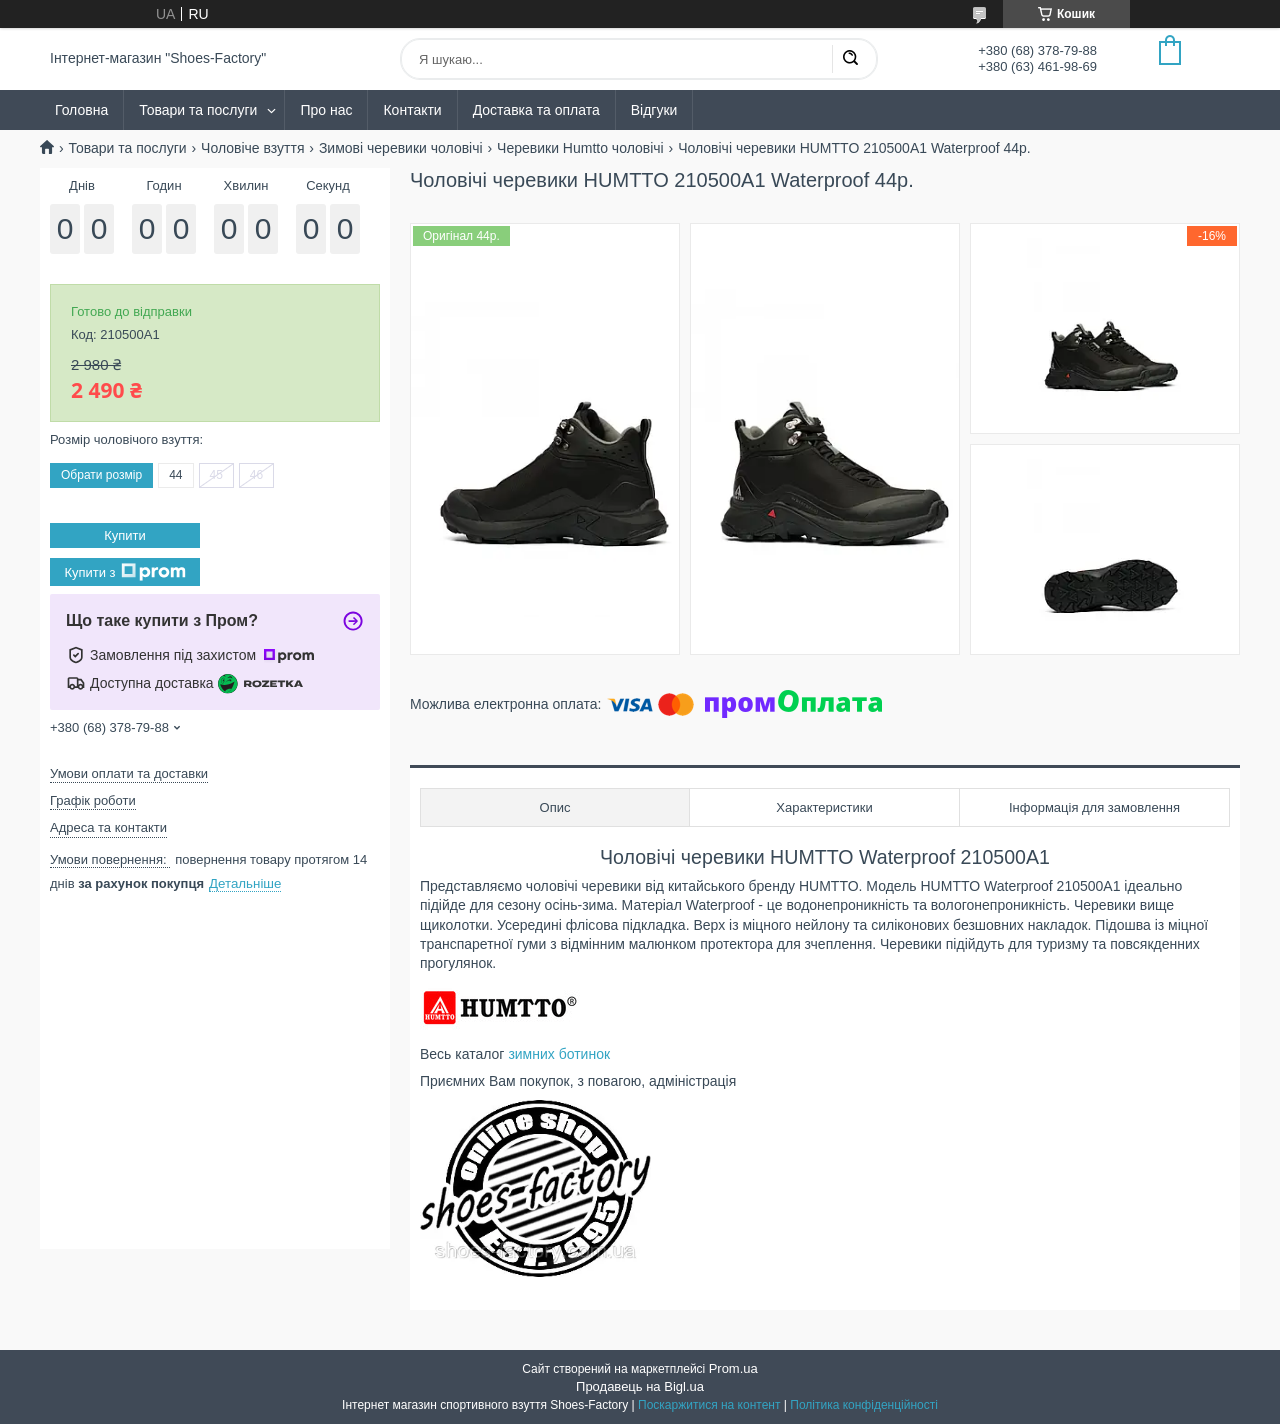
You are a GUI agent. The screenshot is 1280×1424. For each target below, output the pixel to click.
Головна (81, 110)
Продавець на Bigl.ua (640, 1386)
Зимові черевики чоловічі (401, 148)
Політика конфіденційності (864, 1405)
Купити (125, 535)
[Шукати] (850, 59)
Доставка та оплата (536, 110)
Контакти (412, 110)
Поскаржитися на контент (709, 1405)
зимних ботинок (559, 1054)
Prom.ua (733, 1368)
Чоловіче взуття (252, 148)
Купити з (124, 572)
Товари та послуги (198, 110)
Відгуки (654, 110)
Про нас (326, 110)
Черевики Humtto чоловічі (580, 148)
